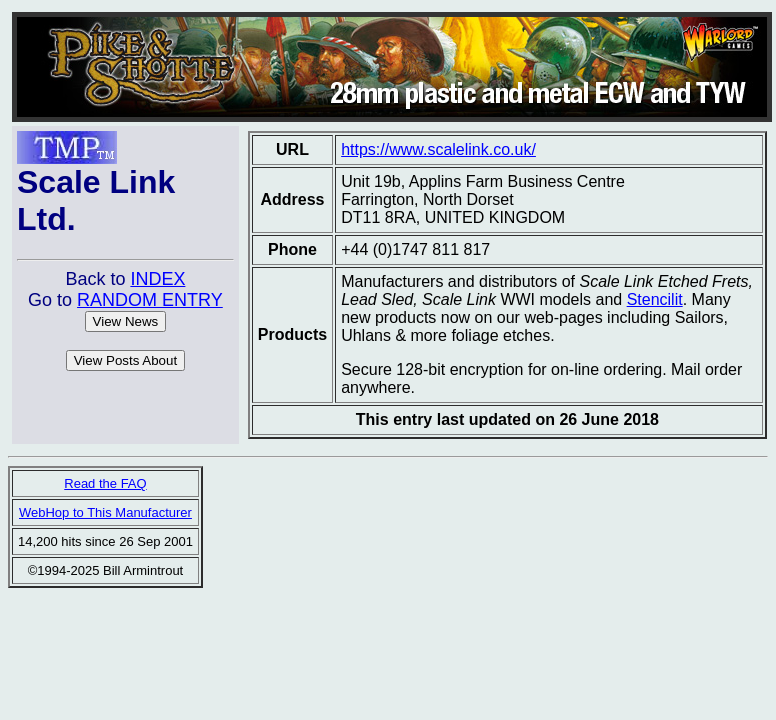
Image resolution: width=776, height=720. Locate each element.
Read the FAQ (105, 483)
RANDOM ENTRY (150, 300)
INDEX (157, 279)
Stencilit (655, 299)
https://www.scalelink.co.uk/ (438, 149)
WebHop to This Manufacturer (105, 512)
